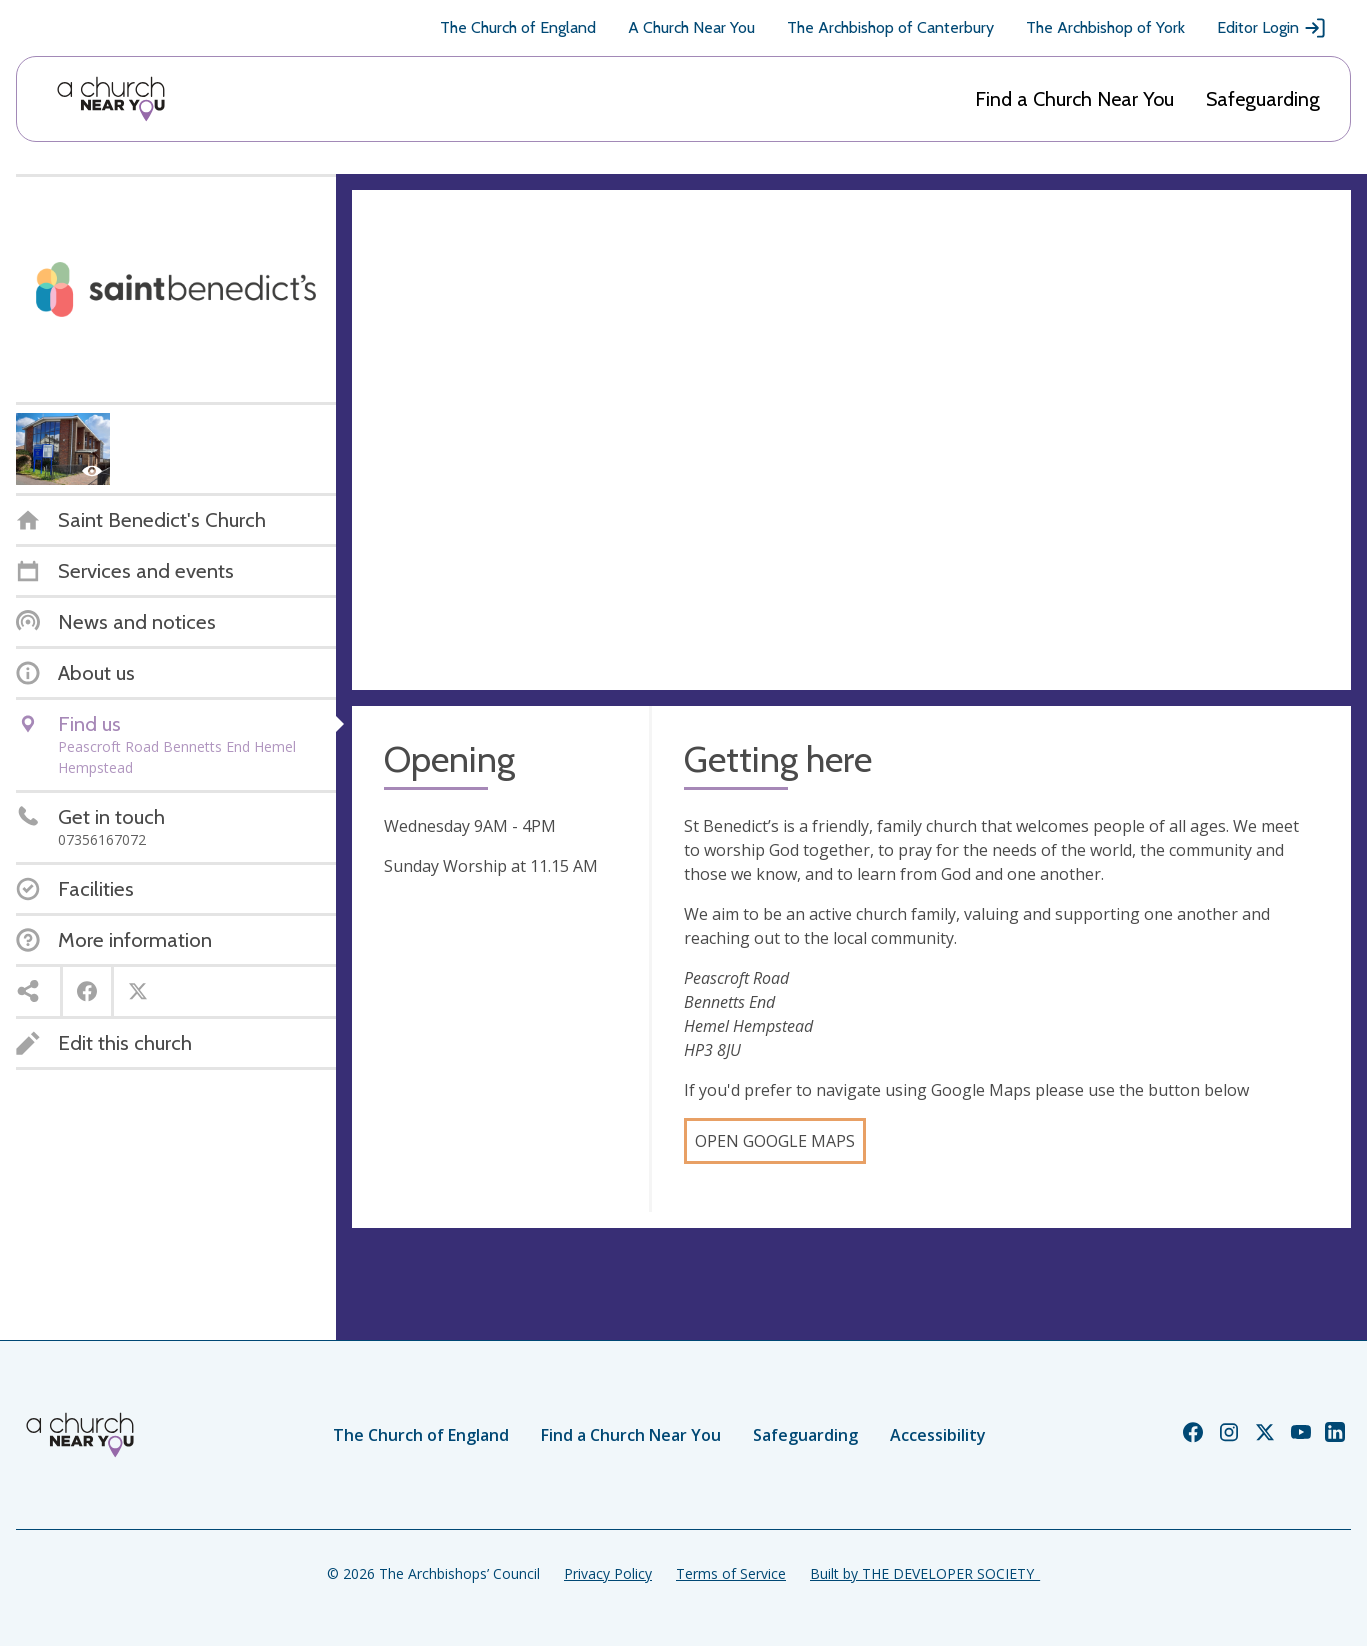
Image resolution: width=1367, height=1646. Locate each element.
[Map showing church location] (851, 440)
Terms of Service (731, 1573)
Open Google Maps (775, 1141)
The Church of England (518, 27)
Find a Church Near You (1074, 99)
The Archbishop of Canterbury (890, 27)
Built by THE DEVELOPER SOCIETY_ (925, 1573)
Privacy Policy (608, 1573)
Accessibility (938, 1435)
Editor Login (1272, 28)
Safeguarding (1263, 99)
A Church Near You (691, 27)
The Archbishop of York (1105, 27)
